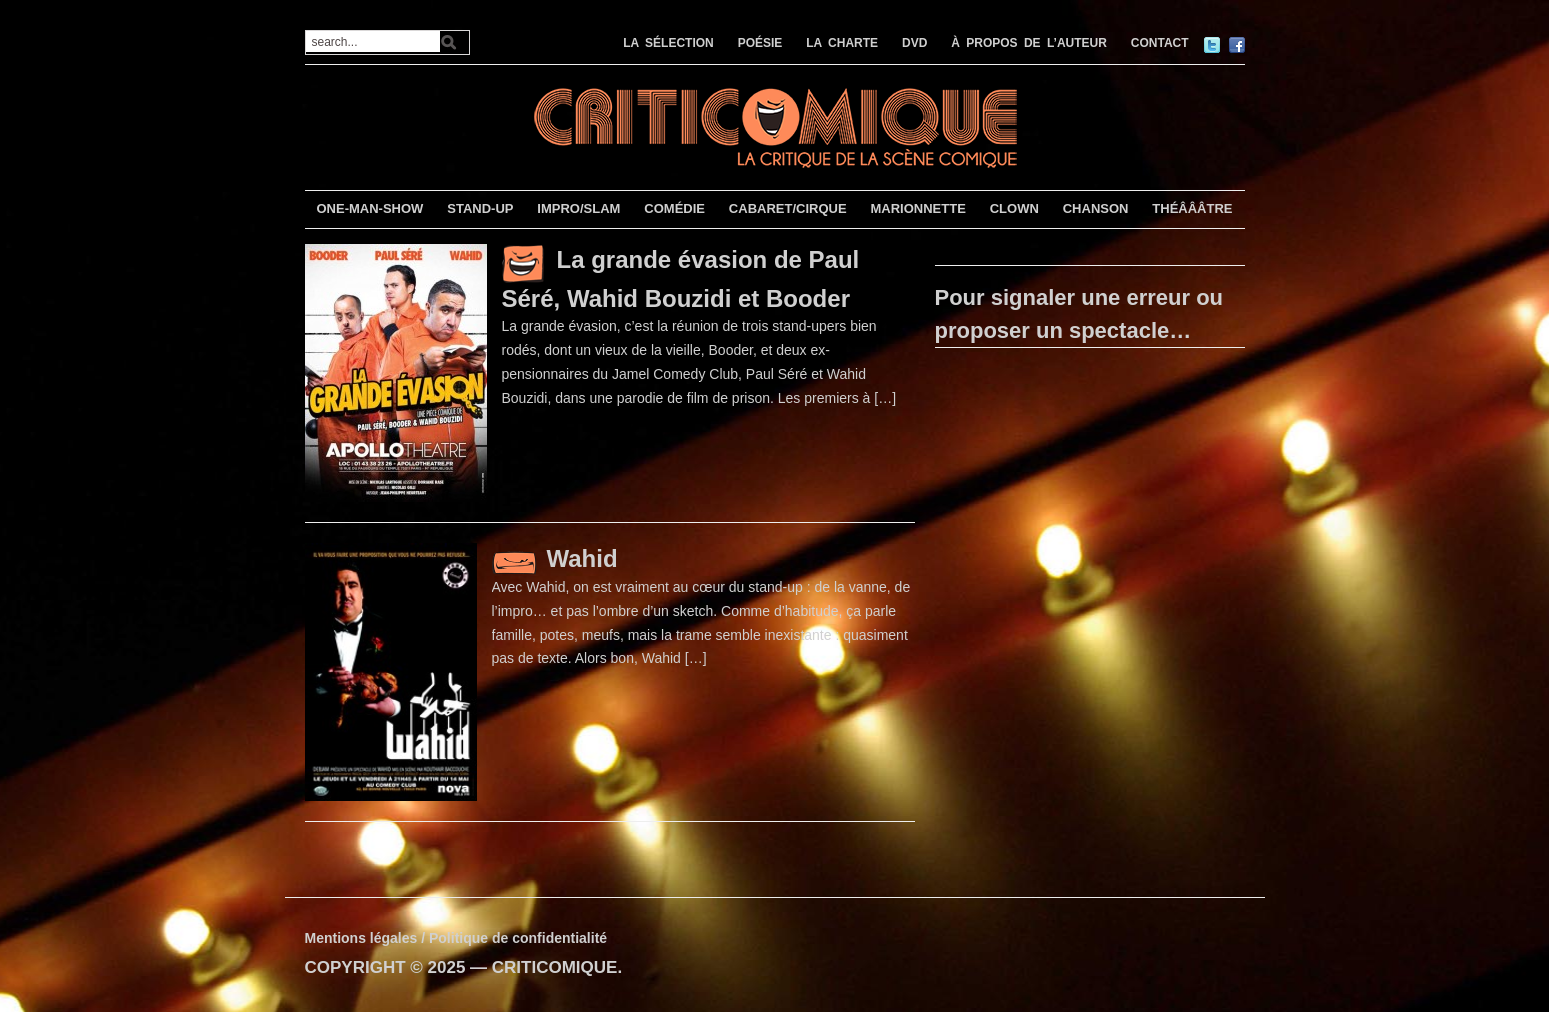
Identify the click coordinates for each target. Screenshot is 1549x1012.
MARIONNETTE (917, 208)
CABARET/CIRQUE (788, 208)
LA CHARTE (842, 43)
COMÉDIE (674, 208)
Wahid (582, 558)
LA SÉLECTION (668, 43)
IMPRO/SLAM (578, 208)
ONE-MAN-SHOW (369, 208)
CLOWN (1014, 208)
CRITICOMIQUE (555, 967)
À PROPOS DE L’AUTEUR (1029, 43)
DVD (914, 43)
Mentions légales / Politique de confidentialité (456, 938)
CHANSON (1096, 208)
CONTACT (1160, 43)
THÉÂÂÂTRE (1192, 208)
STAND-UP (480, 208)
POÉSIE (760, 43)
